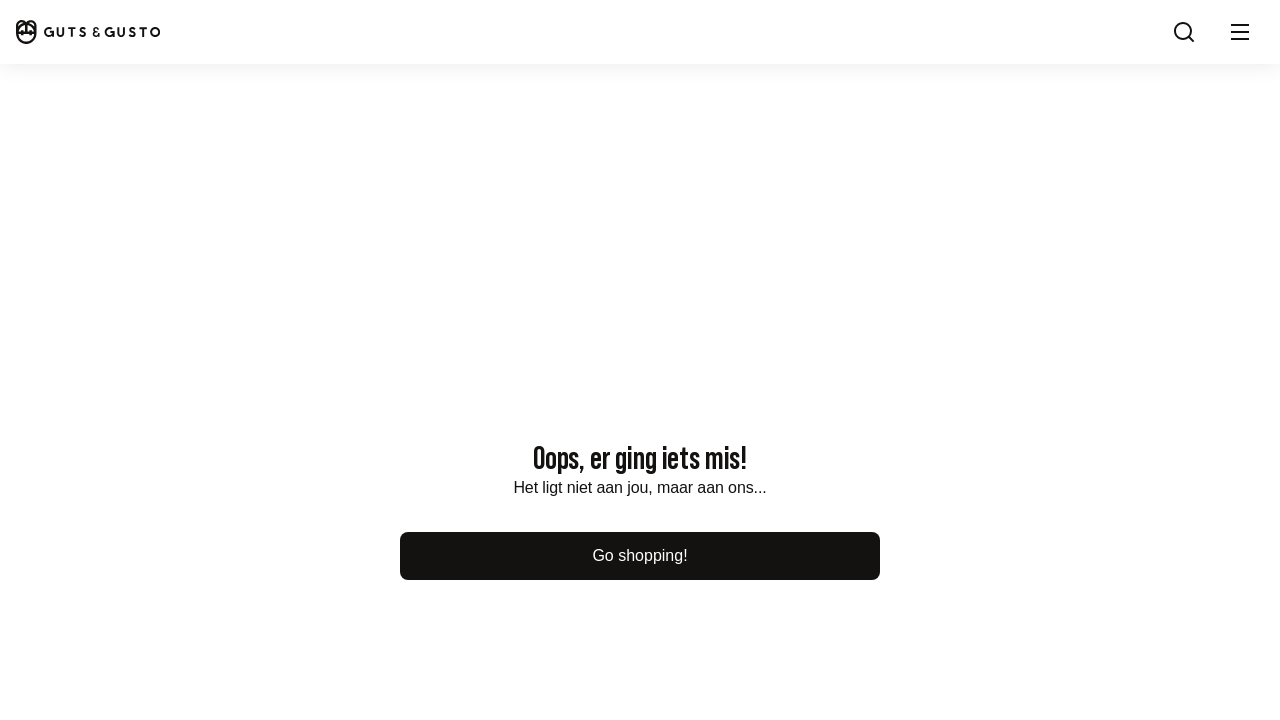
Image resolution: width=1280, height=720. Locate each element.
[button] (1240, 32)
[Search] (1184, 32)
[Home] (88, 32)
